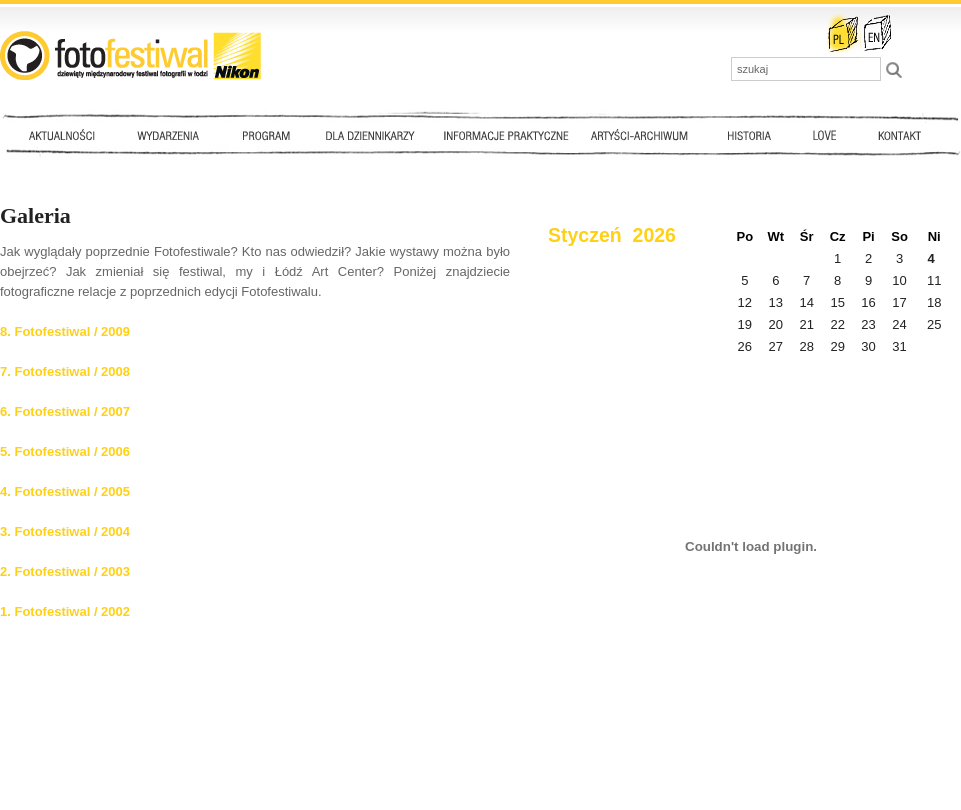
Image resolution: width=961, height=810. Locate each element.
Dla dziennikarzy (368, 135)
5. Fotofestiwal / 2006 (65, 451)
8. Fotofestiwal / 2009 (65, 331)
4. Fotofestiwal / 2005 (65, 491)
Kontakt (902, 135)
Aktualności (66, 135)
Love (824, 135)
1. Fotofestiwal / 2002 (65, 611)
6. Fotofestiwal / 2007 (65, 411)
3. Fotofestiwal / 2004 (65, 531)
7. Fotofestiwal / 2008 (65, 371)
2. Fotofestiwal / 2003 (65, 571)
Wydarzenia (173, 135)
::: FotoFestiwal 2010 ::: (130, 55)
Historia (750, 135)
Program (265, 135)
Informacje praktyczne (515, 135)
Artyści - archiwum (643, 135)
